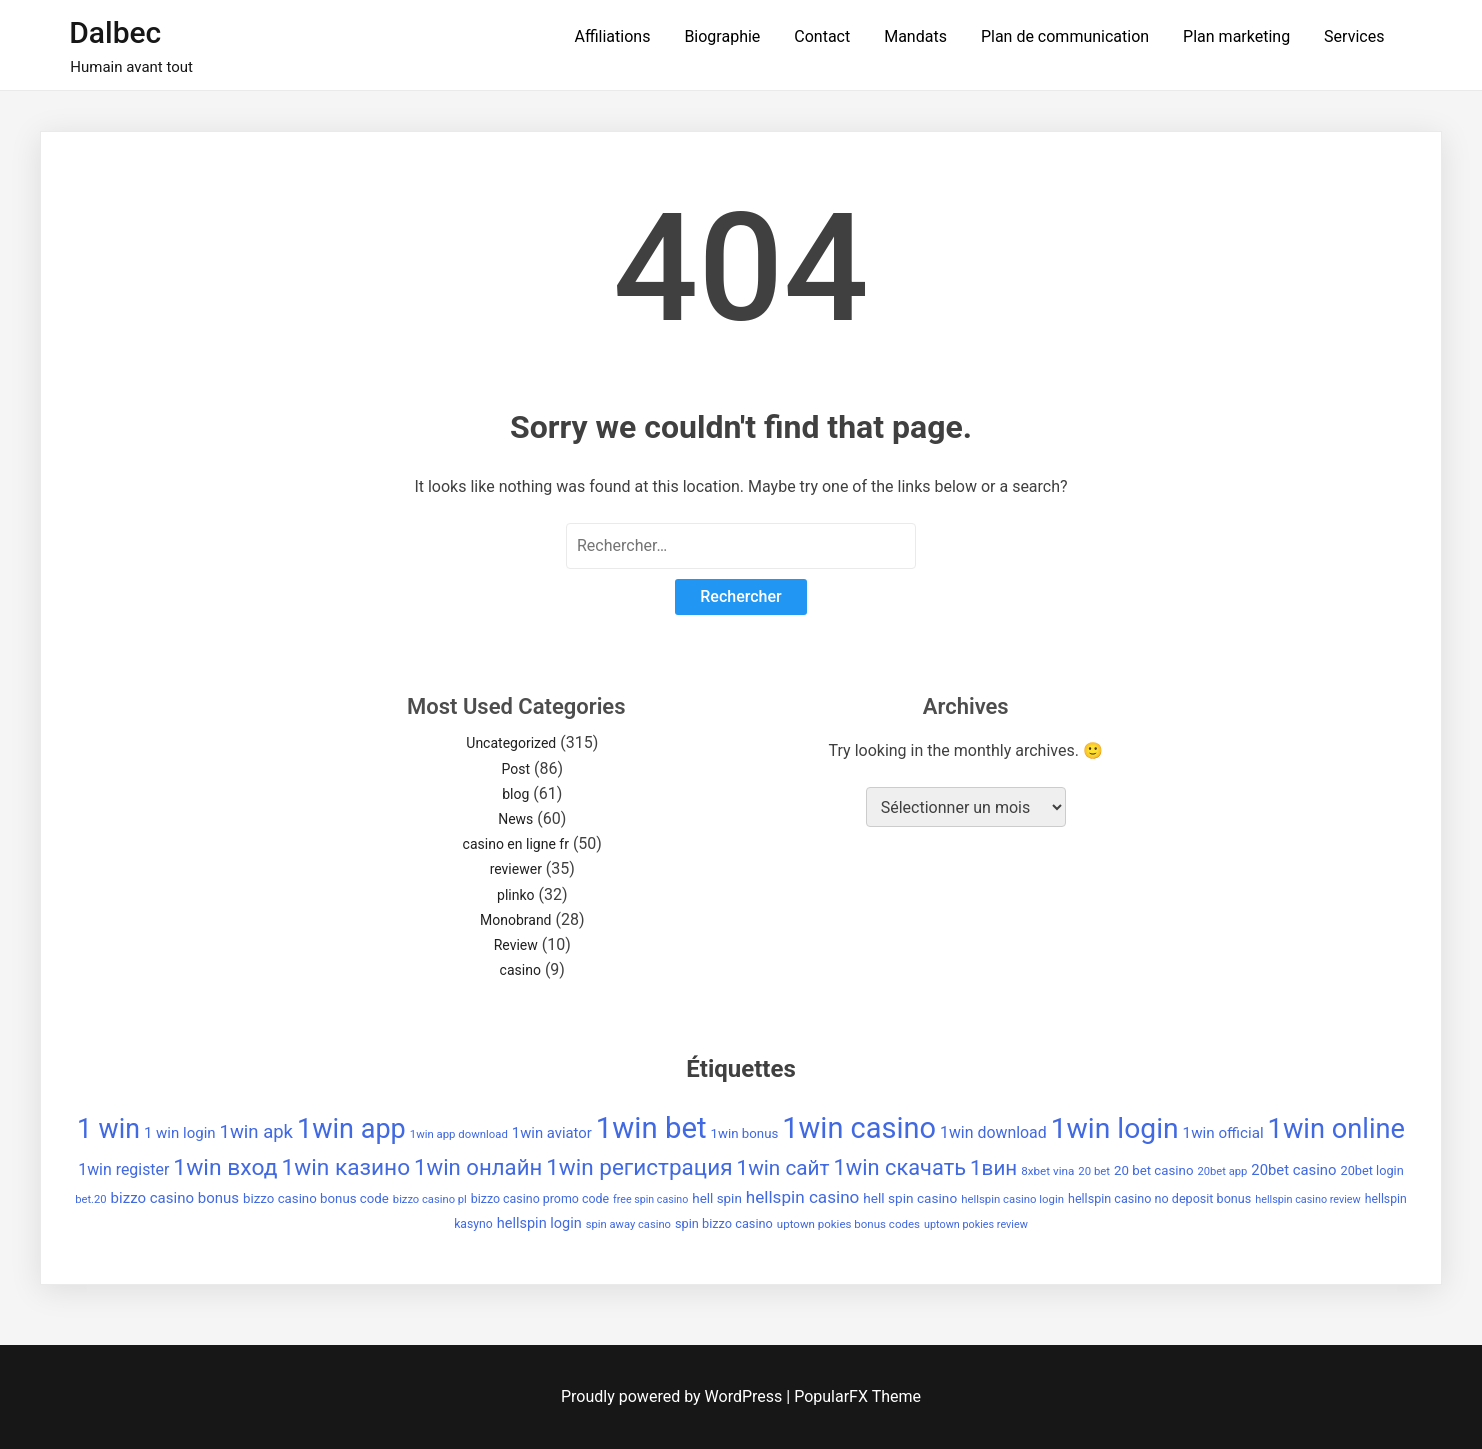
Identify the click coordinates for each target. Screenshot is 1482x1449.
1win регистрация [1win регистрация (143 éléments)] (639, 1167)
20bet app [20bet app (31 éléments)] (1222, 1171)
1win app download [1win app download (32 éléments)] (459, 1134)
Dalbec (115, 32)
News (515, 819)
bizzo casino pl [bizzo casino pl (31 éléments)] (430, 1199)
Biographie (722, 36)
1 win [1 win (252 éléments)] (108, 1129)
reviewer (516, 869)
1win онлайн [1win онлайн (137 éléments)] (478, 1167)
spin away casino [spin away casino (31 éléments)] (628, 1224)
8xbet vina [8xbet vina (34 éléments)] (1047, 1171)
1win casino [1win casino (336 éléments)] (859, 1128)
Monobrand (516, 920)
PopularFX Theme (857, 1396)
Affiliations (612, 36)
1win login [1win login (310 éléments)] (1115, 1128)
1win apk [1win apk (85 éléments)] (256, 1132)
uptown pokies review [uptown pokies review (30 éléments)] (976, 1224)
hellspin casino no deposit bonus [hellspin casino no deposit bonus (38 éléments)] (1159, 1198)
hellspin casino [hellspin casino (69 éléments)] (803, 1197)
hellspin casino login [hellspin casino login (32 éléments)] (1012, 1199)
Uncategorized (511, 743)
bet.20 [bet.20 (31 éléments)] (90, 1199)
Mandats (915, 36)
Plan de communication (1065, 36)
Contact (822, 36)
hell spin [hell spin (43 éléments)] (717, 1198)
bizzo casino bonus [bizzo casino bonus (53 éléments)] (175, 1198)
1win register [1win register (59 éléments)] (123, 1169)
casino (520, 970)
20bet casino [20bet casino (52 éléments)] (1293, 1170)
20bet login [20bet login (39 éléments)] (1372, 1170)
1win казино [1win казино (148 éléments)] (345, 1167)
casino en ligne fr (516, 844)
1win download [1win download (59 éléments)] (993, 1132)
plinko (515, 895)
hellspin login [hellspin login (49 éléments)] (539, 1223)
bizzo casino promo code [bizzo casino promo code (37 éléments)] (540, 1198)
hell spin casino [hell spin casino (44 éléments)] (910, 1198)
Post (515, 769)
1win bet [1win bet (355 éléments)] (651, 1128)
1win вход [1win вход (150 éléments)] (225, 1167)
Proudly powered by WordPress (673, 1396)
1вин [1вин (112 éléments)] (993, 1168)
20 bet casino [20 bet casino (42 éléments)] (1153, 1170)
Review (516, 945)
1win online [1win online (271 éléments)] (1336, 1129)
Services (1354, 36)
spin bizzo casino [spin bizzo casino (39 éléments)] (724, 1223)
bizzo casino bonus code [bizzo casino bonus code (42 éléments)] (316, 1198)
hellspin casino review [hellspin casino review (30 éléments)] (1308, 1199)
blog (515, 794)
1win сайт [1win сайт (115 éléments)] (783, 1168)
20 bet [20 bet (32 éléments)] (1094, 1171)
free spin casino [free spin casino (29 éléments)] (650, 1199)
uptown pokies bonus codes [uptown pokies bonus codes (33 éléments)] (848, 1224)
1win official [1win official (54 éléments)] (1223, 1133)
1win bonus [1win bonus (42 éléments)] (745, 1133)
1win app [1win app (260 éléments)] (351, 1129)
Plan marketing (1236, 36)
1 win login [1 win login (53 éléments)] (180, 1133)
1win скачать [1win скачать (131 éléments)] (900, 1167)
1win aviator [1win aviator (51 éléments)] (552, 1133)
